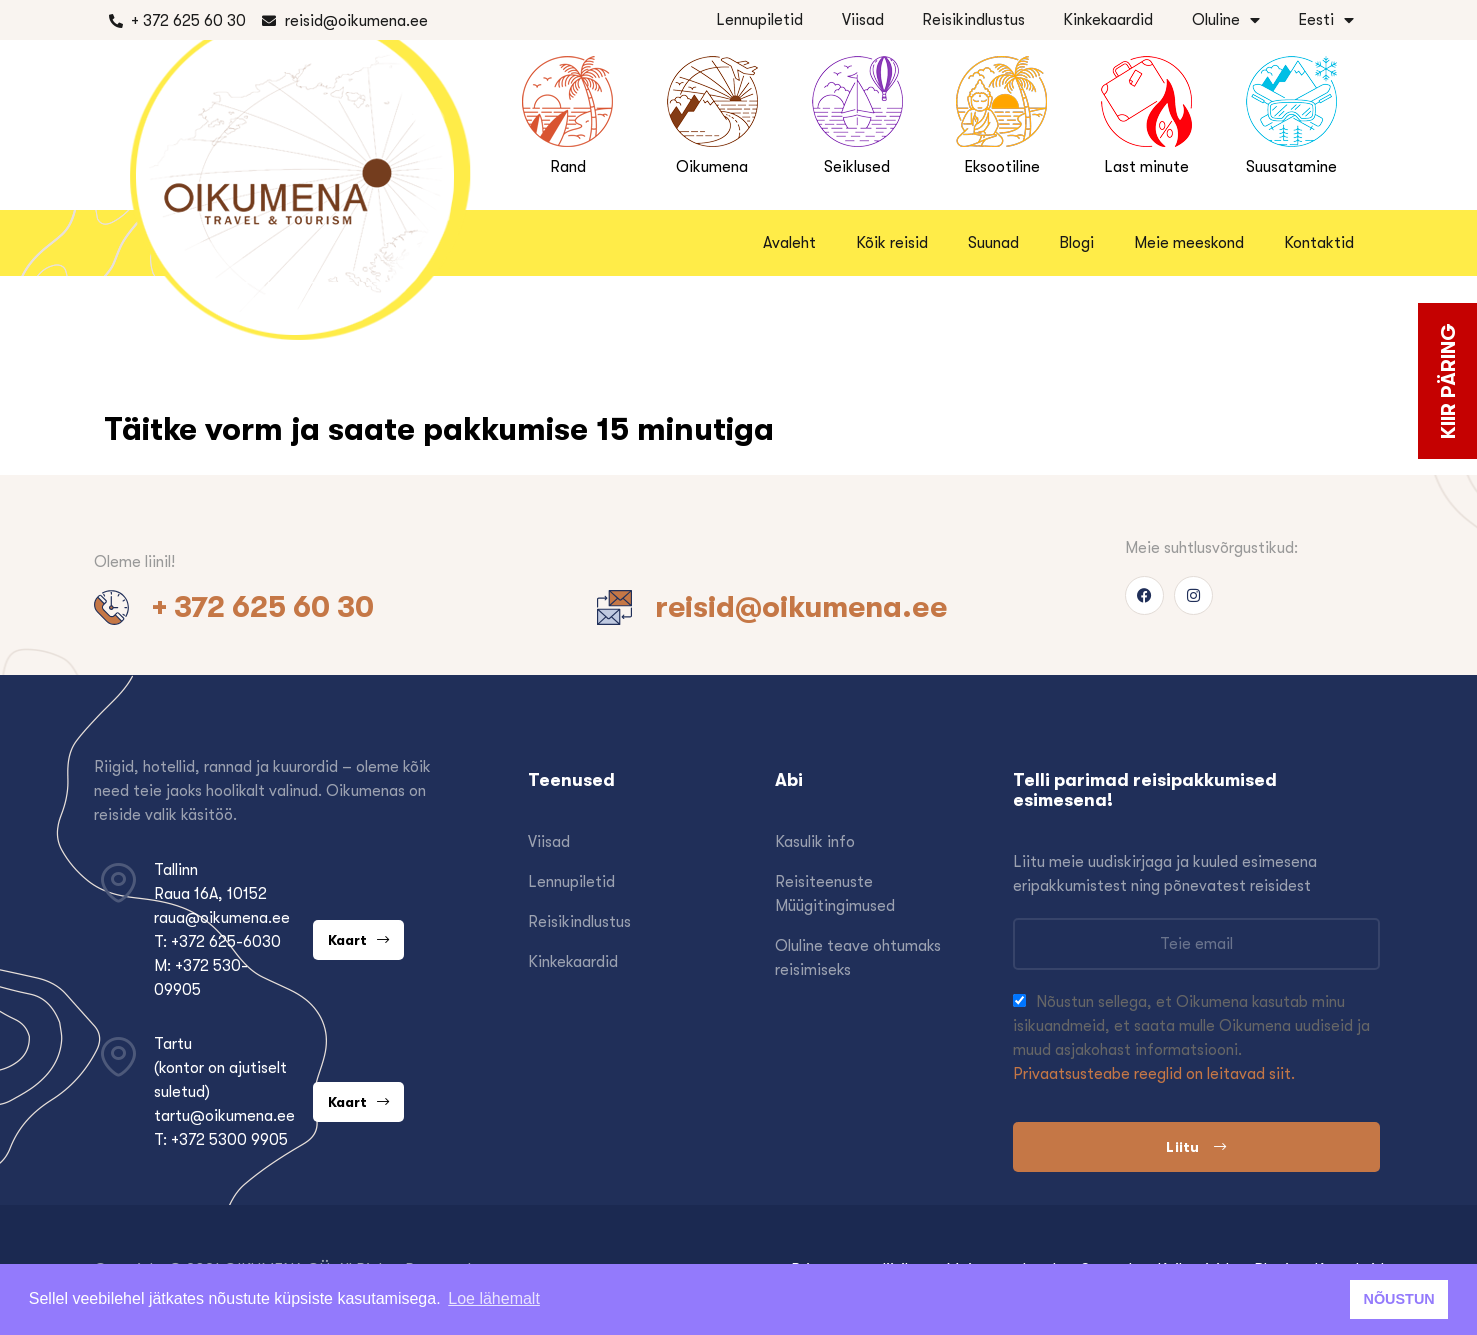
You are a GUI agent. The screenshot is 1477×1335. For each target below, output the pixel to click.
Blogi (1076, 243)
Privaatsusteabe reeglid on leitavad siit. (1154, 1074)
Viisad (863, 20)
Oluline (1226, 20)
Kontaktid (1319, 243)
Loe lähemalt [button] (494, 1298)
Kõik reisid (892, 243)
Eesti (1326, 20)
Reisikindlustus (973, 20)
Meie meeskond (1189, 243)
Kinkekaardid (1108, 20)
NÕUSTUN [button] (1399, 1299)
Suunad (993, 243)
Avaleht (789, 243)
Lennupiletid (759, 20)
